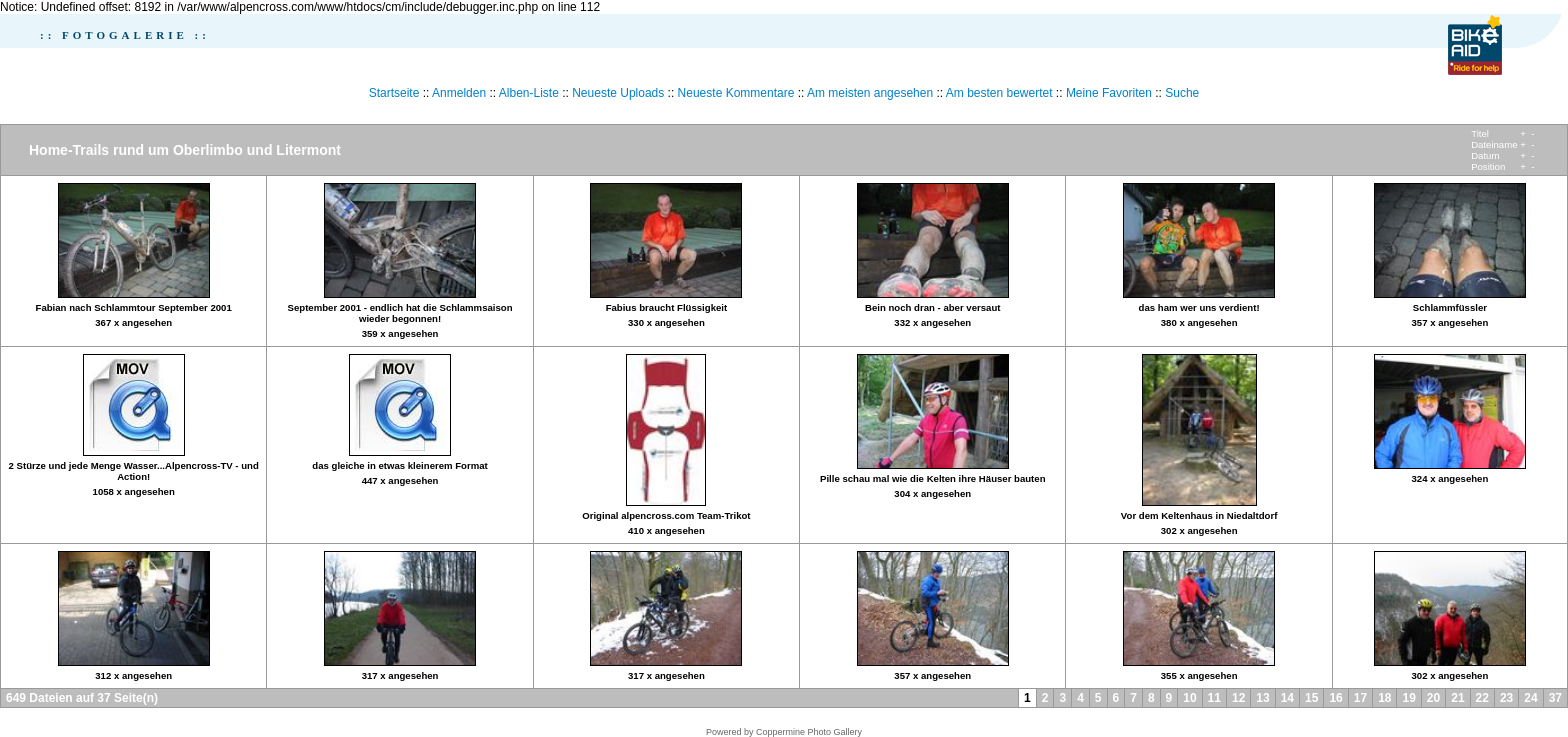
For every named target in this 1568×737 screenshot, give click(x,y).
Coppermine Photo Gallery (809, 732)
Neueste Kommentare (736, 93)
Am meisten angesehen (870, 93)
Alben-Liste (529, 93)
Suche (1182, 93)
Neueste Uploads (618, 93)
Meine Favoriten (1109, 93)
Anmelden (459, 93)
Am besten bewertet (999, 93)
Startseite (394, 93)
